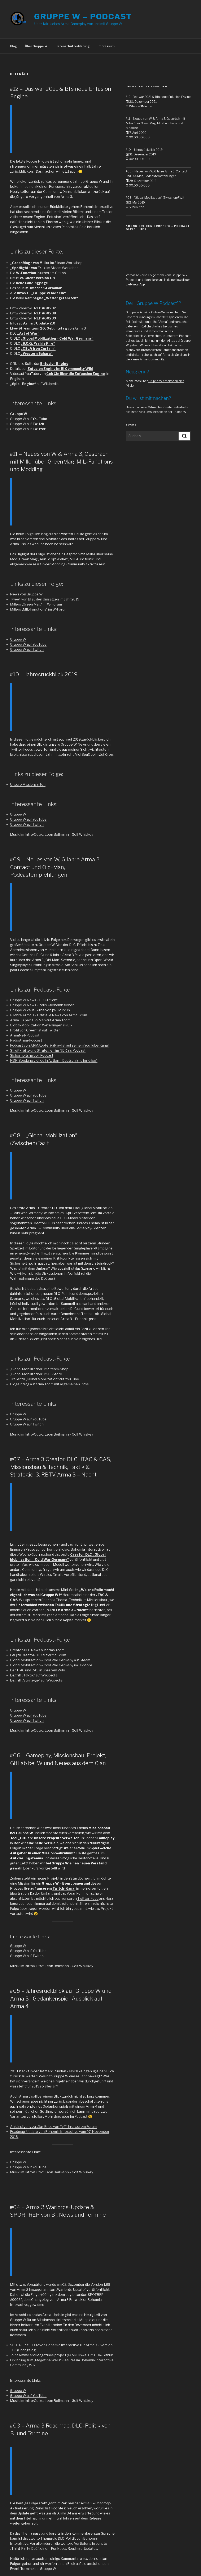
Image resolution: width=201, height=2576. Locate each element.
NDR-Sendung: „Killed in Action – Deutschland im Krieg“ (53, 1062)
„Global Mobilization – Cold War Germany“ (57, 339)
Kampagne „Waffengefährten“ (51, 299)
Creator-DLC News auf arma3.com (37, 1652)
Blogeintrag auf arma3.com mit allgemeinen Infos (49, 1386)
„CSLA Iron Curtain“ (38, 349)
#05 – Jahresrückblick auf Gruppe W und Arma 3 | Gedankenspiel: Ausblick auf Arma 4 (61, 2000)
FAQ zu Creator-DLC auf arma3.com (38, 1657)
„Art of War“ (28, 334)
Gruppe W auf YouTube (28, 645)
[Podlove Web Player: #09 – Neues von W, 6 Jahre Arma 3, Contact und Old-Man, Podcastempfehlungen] (62, 908)
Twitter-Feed (88, 1901)
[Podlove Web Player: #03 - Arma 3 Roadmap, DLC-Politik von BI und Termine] (62, 2473)
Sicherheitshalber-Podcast (31, 1057)
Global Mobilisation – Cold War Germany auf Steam (50, 1662)
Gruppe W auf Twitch (27, 650)
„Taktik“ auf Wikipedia (39, 1677)
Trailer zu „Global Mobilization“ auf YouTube (44, 1381)
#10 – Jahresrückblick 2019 (44, 675)
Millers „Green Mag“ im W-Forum (36, 605)
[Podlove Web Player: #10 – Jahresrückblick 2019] (62, 707)
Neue (32, 278)
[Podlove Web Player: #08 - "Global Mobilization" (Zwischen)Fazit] (62, 1177)
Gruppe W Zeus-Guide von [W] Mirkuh (40, 1011)
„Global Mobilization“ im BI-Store (36, 1376)
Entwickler (33, 309)
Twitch (38, 424)
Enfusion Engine (54, 364)
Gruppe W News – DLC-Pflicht (34, 1001)
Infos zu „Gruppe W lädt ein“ (41, 294)
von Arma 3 (48, 329)
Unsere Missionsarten (27, 785)
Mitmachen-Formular (43, 288)
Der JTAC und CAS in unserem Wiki (37, 1672)
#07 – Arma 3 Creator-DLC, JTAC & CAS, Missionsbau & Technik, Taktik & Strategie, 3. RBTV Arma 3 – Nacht (60, 1468)
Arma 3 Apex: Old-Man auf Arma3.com (40, 1021)
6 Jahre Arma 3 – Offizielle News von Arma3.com (48, 1016)
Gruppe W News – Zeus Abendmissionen (42, 1006)
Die (29, 283)
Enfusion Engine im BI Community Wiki (60, 369)
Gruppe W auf (28, 419)
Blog (13, 46)
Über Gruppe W (36, 46)
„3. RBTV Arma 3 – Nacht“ (67, 1612)
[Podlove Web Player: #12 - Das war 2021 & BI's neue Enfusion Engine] (62, 129)
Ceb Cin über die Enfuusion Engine (75, 374)
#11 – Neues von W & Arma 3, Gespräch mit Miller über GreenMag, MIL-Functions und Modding (61, 462)
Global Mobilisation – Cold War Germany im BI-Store (51, 1667)
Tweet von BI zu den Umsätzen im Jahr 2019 (44, 600)
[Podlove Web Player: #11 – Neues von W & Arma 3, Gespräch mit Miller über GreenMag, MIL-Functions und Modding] (62, 502)
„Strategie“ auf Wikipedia (42, 1682)
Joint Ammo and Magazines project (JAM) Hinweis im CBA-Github (61, 2358)
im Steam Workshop (46, 263)
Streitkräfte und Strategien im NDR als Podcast (48, 1052)
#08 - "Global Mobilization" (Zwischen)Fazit (155, 197)
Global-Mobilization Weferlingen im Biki (41, 1026)
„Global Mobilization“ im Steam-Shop (39, 1371)
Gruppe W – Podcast (83, 16)
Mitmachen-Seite (159, 407)
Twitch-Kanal (63, 1891)
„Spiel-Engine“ (23, 384)
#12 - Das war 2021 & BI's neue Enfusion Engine (158, 97)
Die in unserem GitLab (38, 273)
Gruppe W (18, 640)
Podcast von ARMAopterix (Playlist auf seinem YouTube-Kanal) (59, 1046)
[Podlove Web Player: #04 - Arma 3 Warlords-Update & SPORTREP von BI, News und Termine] (62, 2254)
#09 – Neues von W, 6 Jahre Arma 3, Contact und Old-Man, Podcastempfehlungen (55, 868)
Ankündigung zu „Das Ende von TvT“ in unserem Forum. (53, 2129)
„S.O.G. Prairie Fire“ (38, 344)
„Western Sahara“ (36, 354)
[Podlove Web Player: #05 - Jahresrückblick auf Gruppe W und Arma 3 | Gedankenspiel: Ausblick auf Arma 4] (62, 2041)
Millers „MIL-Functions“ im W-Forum (38, 610)
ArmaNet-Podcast (24, 1036)
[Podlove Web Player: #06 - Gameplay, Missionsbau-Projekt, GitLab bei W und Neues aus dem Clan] (62, 1797)
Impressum (106, 46)
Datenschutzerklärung (73, 46)
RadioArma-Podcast (26, 1041)
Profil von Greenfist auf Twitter (35, 1031)
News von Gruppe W (26, 595)
